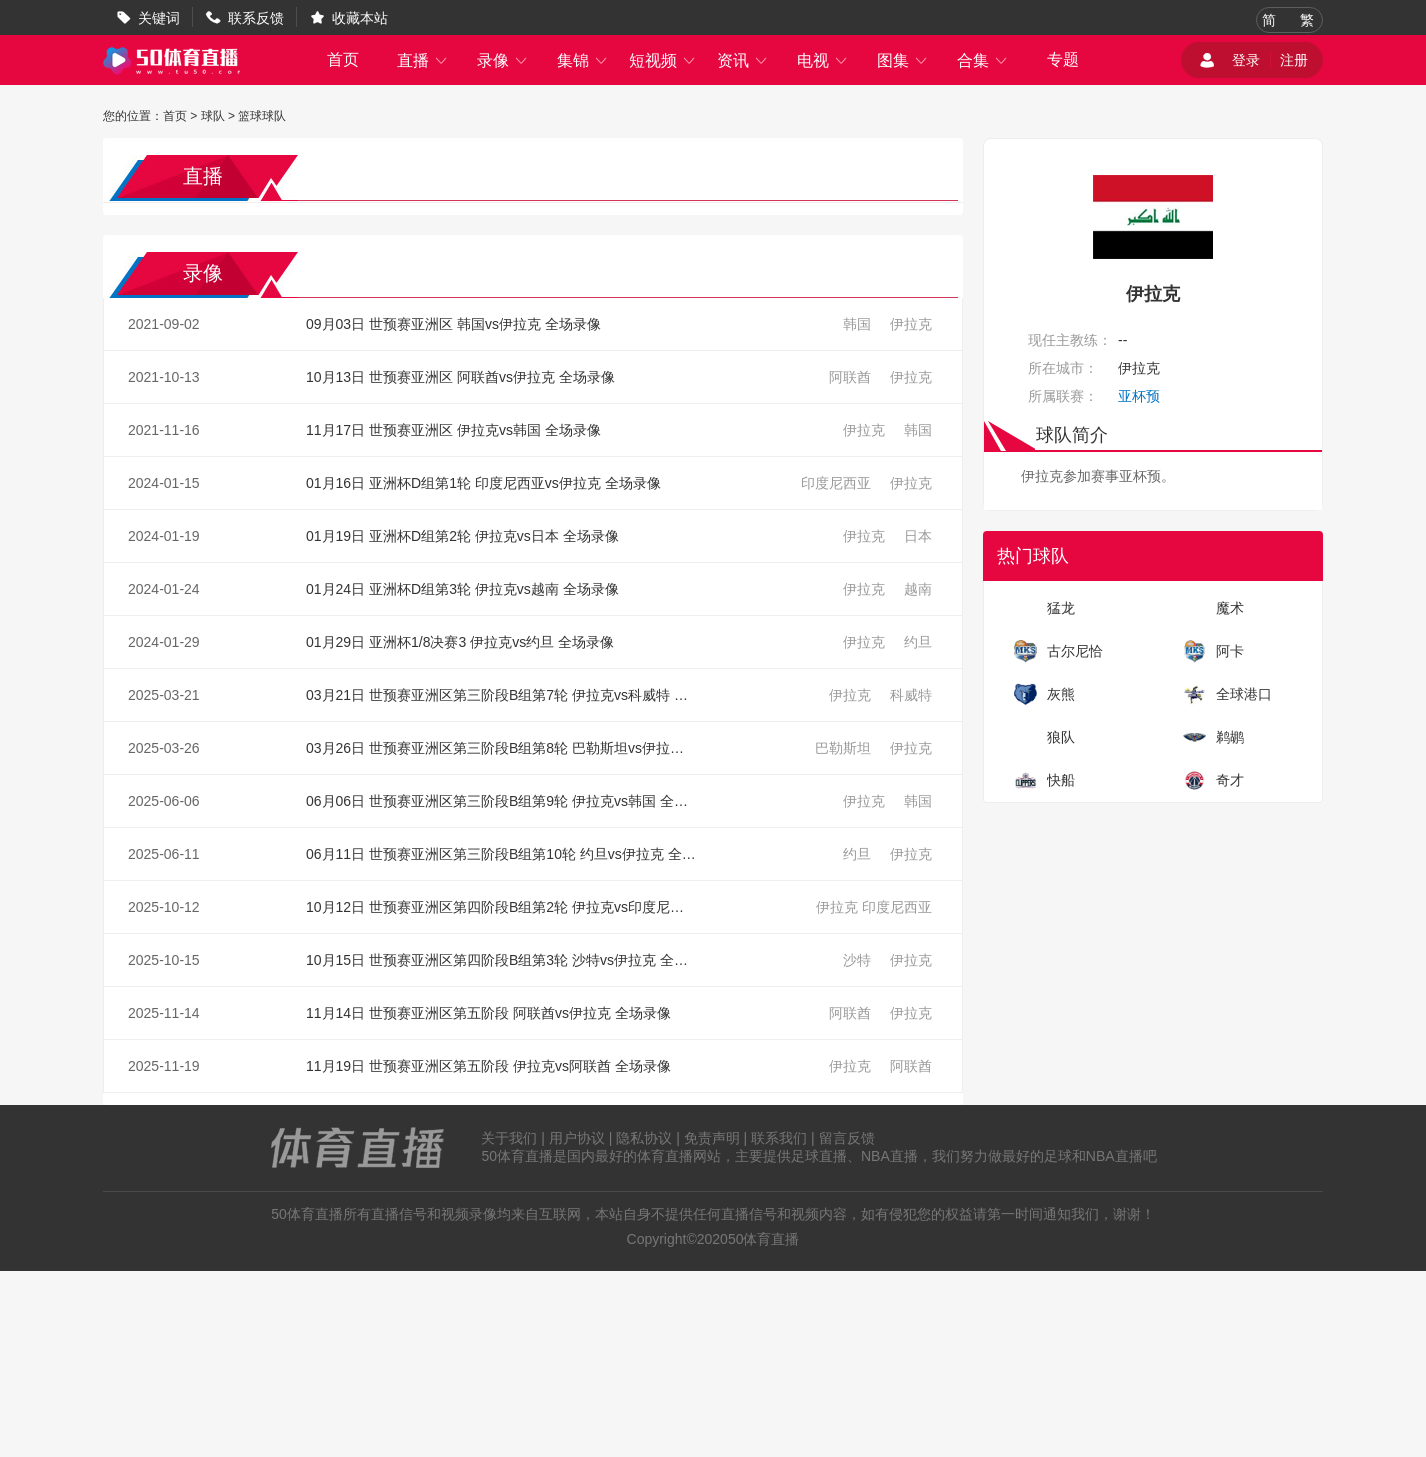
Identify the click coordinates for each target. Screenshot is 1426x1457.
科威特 (911, 695)
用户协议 (577, 1138)
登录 (1246, 60)
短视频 (663, 60)
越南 (918, 589)
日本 (918, 536)
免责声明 (712, 1138)
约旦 (918, 642)
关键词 (159, 18)
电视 (823, 60)
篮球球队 (262, 116)
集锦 (583, 60)
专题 (1063, 59)
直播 (423, 60)
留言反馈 (847, 1138)
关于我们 (509, 1138)
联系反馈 (256, 18)
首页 (343, 59)
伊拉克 (911, 324)
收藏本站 (360, 18)
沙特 (857, 960)
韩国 (857, 324)
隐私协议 (644, 1138)
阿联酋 (850, 377)
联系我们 (779, 1138)
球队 (213, 116)
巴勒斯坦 (843, 748)
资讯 (743, 60)
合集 (983, 60)
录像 (503, 60)
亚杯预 (1139, 396)
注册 (1294, 60)
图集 (903, 60)
